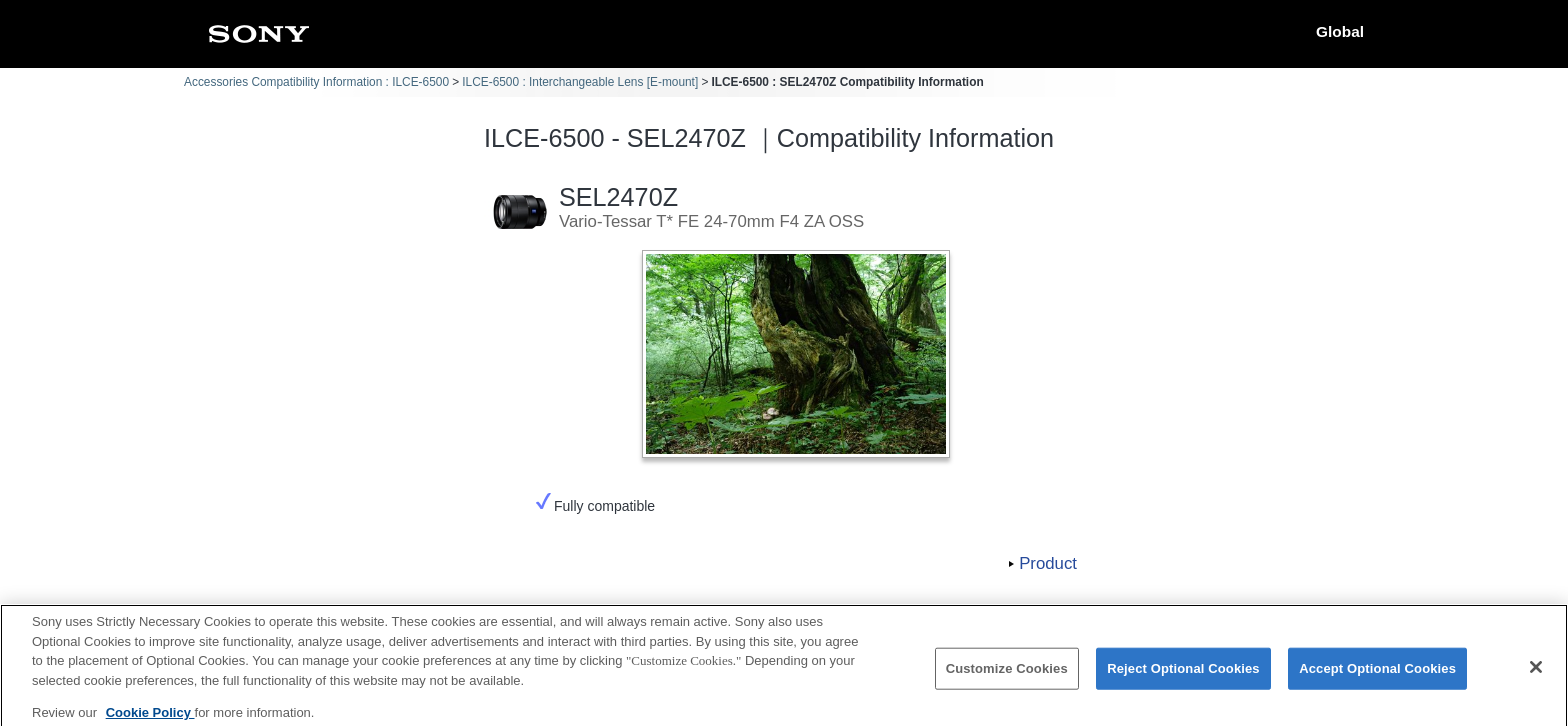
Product (1048, 563)
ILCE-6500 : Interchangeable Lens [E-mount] (580, 82)
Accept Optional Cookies (1377, 676)
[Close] (1536, 675)
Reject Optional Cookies (1183, 676)
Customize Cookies (1007, 676)
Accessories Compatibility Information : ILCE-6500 (316, 82)
